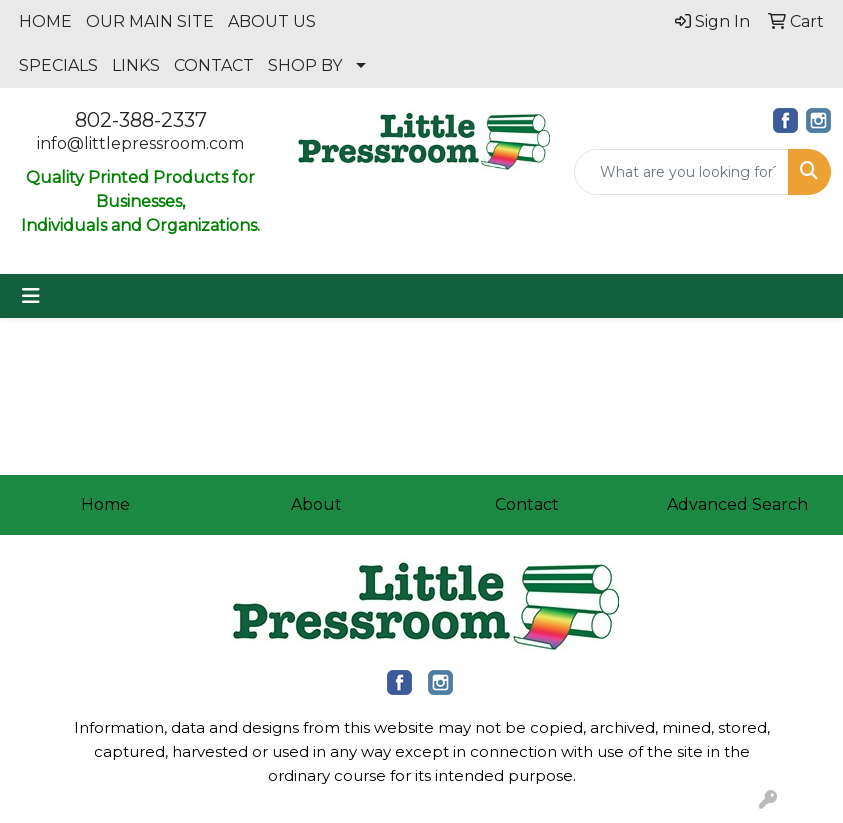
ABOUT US (272, 21)
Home (105, 504)
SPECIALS (58, 65)
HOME (45, 21)
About (316, 504)
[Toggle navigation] (31, 296)
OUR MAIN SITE (150, 21)
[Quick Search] (681, 172)
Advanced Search (737, 504)
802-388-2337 (141, 120)
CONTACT (214, 65)
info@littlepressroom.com (140, 143)
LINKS (136, 65)
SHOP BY (305, 65)
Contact (527, 504)
